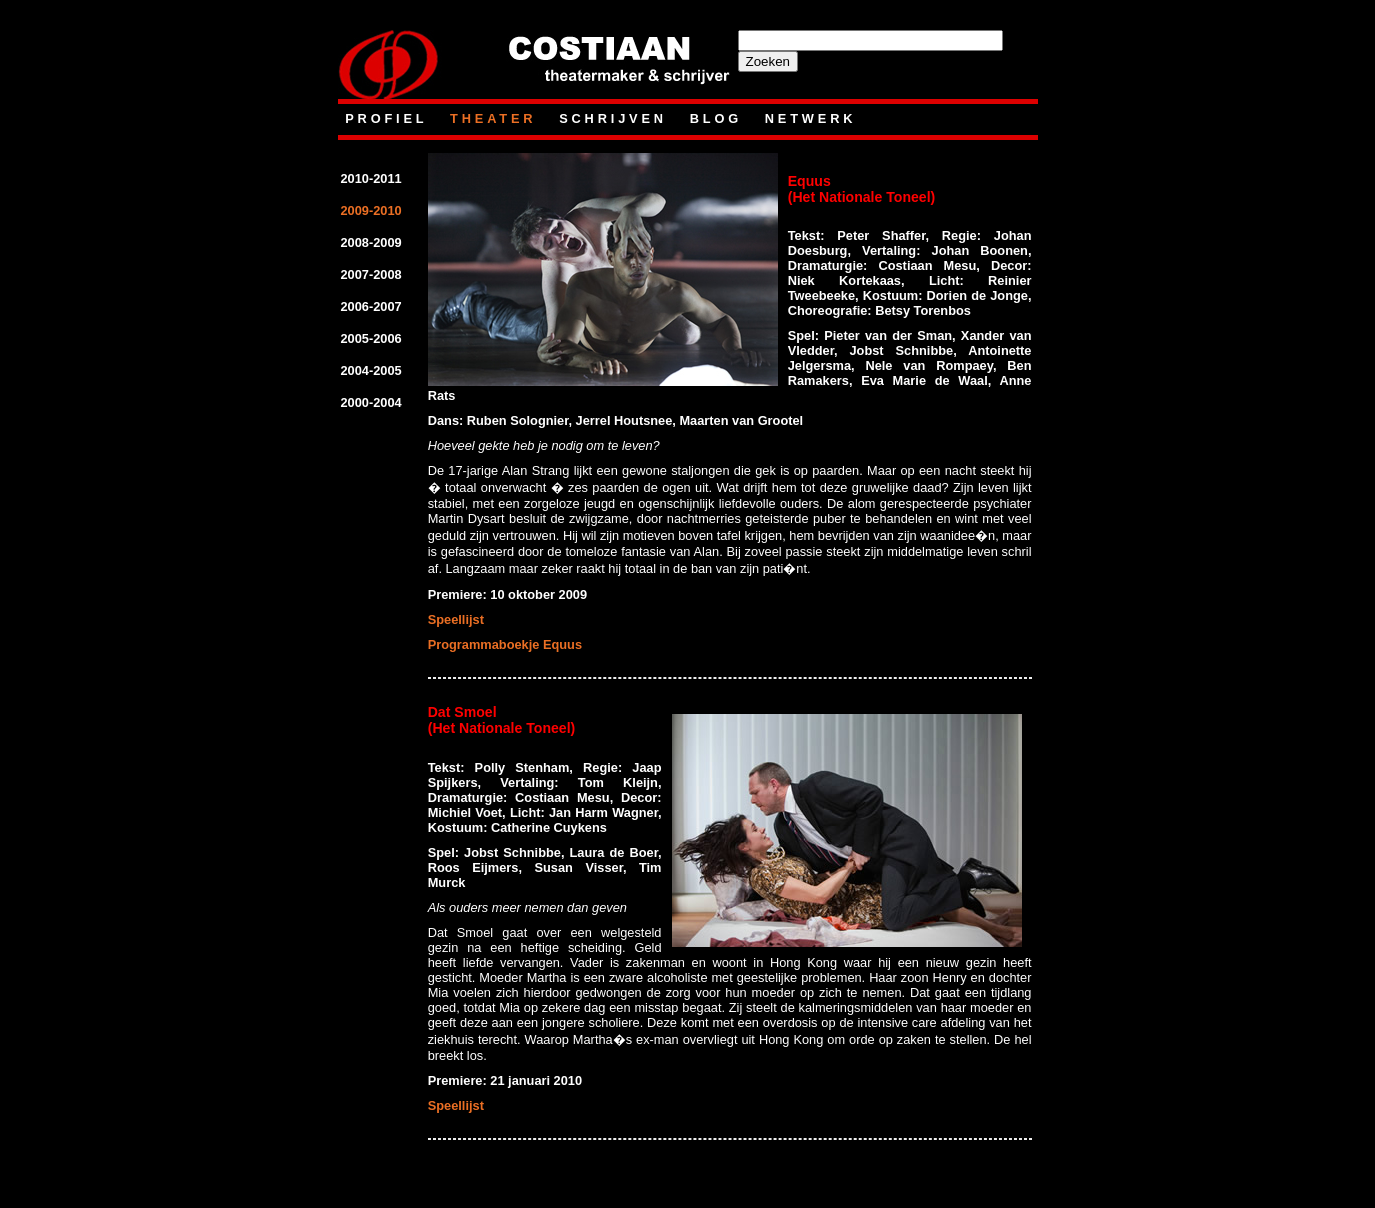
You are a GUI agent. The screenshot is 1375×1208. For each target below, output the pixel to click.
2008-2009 (371, 242)
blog (720, 118)
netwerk (811, 118)
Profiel (390, 118)
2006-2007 (371, 306)
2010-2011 (371, 178)
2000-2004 (371, 402)
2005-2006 (371, 338)
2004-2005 (371, 370)
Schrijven (616, 118)
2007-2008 (371, 274)
